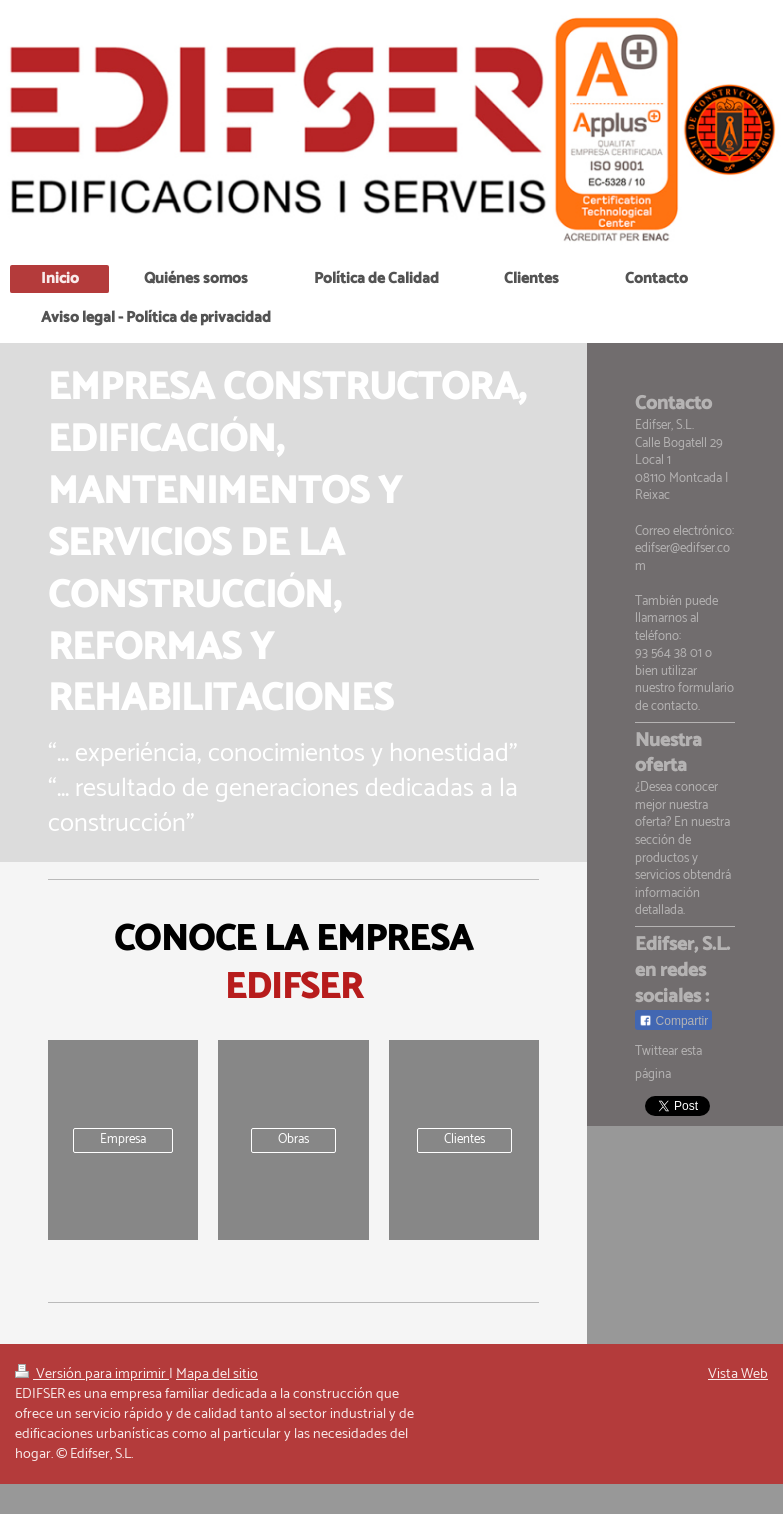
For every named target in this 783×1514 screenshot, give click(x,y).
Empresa (123, 1139)
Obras (293, 1139)
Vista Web (738, 1374)
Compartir (673, 1021)
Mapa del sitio (217, 1374)
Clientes (464, 1139)
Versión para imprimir (92, 1374)
